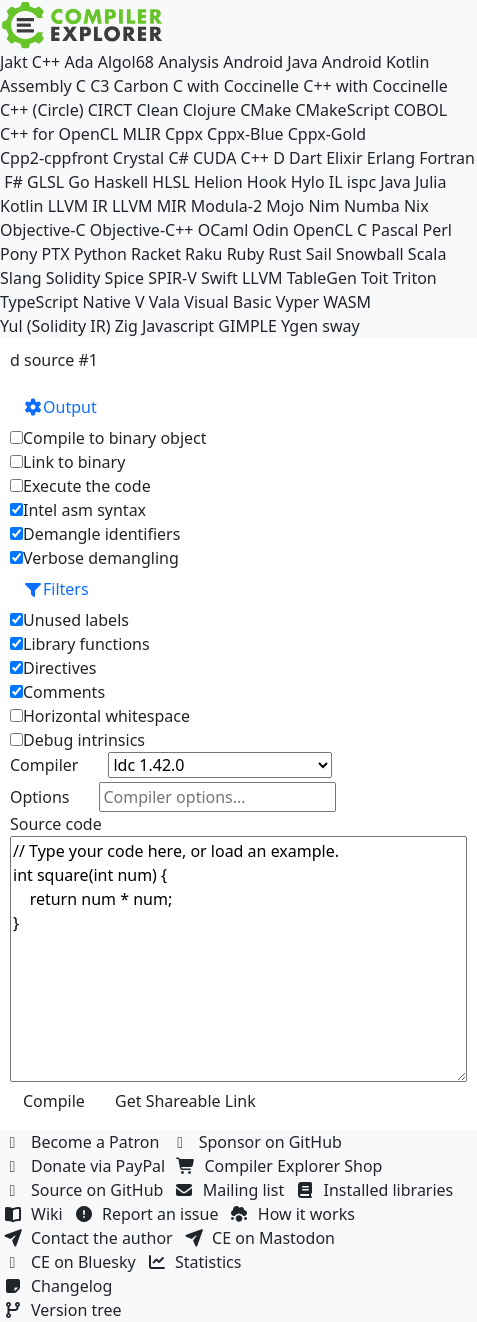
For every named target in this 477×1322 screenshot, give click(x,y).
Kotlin (22, 206)
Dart (305, 158)
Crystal (138, 158)
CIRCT (110, 110)
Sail (319, 254)
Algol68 (126, 62)
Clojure (209, 110)
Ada (78, 62)
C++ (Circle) (42, 110)
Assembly (36, 86)
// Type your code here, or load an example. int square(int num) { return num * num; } (238, 959)
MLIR (141, 134)
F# (13, 182)
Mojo (285, 206)
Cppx (184, 134)
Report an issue (149, 1214)
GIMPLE (247, 326)
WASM (347, 302)
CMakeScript (342, 110)
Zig (126, 326)
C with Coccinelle (236, 86)
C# (178, 158)
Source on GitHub (86, 1190)
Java (395, 182)
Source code (56, 824)
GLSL (45, 182)
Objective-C (43, 230)
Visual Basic (227, 302)
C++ (46, 62)
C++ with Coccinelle (375, 86)
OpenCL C (330, 230)
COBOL (421, 110)
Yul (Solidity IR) (55, 326)
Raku (203, 254)
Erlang (391, 158)
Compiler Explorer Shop (282, 1166)
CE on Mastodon (262, 1238)
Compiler (44, 765)
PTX (56, 254)
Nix (416, 206)
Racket (156, 254)
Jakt (14, 62)
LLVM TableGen (299, 278)
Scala (427, 254)
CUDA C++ (231, 158)
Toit (374, 278)
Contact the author (90, 1238)
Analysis (188, 62)
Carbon (141, 86)
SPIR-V (172, 278)
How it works (295, 1214)
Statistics (197, 1262)
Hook (267, 182)
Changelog (60, 1286)
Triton (415, 278)
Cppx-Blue (245, 134)
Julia (431, 182)
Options (39, 797)
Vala (164, 302)
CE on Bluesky (72, 1262)
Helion (218, 182)
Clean (157, 110)
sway (340, 326)
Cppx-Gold (327, 134)
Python (100, 254)
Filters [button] (56, 589)
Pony (18, 254)
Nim (323, 206)
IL (336, 182)
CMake (265, 110)
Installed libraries (376, 1190)
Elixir (344, 158)
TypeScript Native (65, 302)
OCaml (223, 230)
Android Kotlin (376, 62)
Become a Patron (84, 1142)
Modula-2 (226, 206)
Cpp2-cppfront (54, 158)
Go (78, 182)
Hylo (308, 182)
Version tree (65, 1310)
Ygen (299, 326)
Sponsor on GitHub (259, 1142)
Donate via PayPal (87, 1166)
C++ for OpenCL (59, 134)
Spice (124, 278)
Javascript (178, 326)
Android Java (270, 62)
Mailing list (232, 1190)
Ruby (246, 254)
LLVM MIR (149, 206)
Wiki (35, 1214)
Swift (219, 278)
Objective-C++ (142, 230)
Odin (271, 230)
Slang (21, 278)
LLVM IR (78, 206)
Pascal (394, 230)
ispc (361, 182)
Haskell (121, 182)
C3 (99, 86)
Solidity (73, 278)
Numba (372, 206)
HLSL (170, 182)
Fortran (447, 158)
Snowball (370, 254)
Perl (437, 230)
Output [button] (60, 407)
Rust (284, 254)
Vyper (297, 302)
